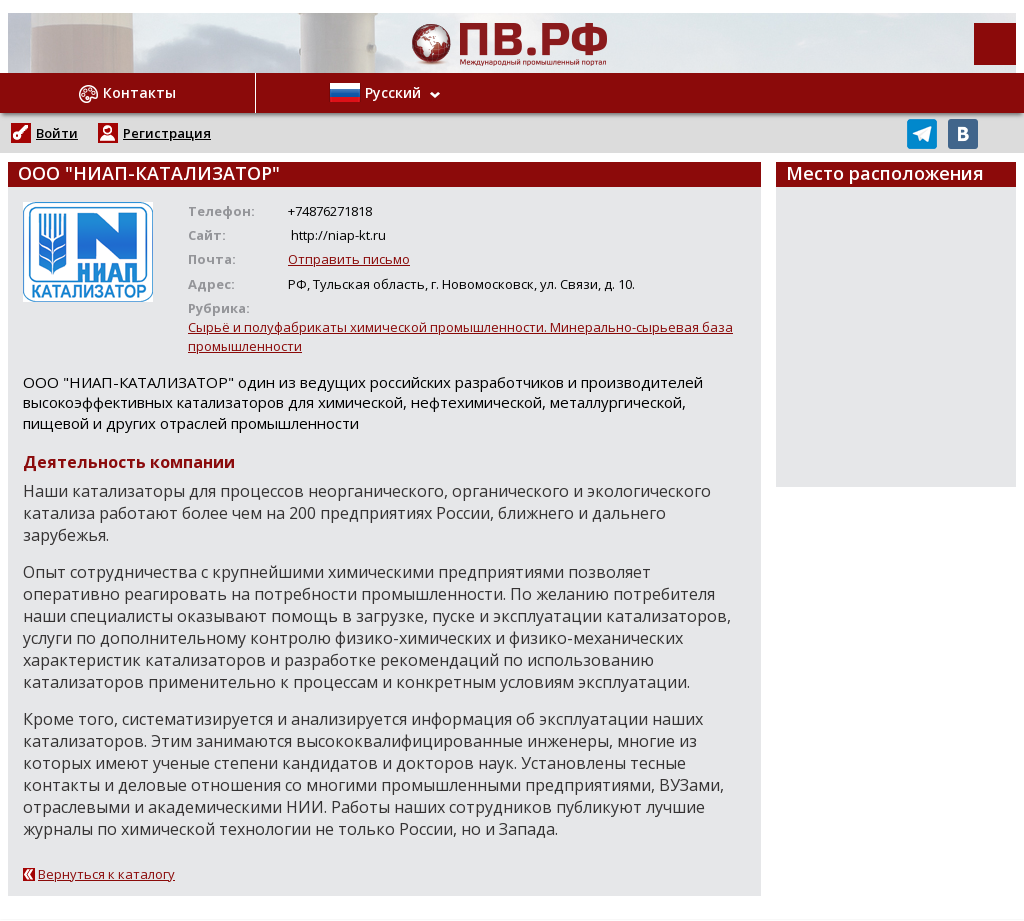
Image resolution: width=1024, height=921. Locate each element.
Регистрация (167, 133)
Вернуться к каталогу (106, 874)
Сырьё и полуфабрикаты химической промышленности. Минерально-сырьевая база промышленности (460, 336)
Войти (57, 133)
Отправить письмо (349, 259)
